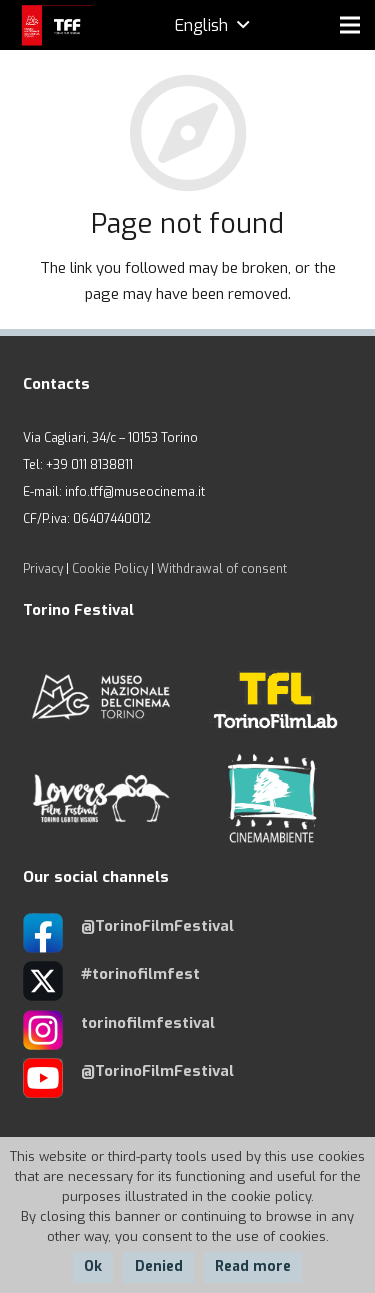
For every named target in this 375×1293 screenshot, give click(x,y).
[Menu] (350, 25)
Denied (159, 1266)
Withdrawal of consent (222, 569)
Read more (253, 1266)
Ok (93, 1266)
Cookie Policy (110, 569)
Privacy (43, 569)
